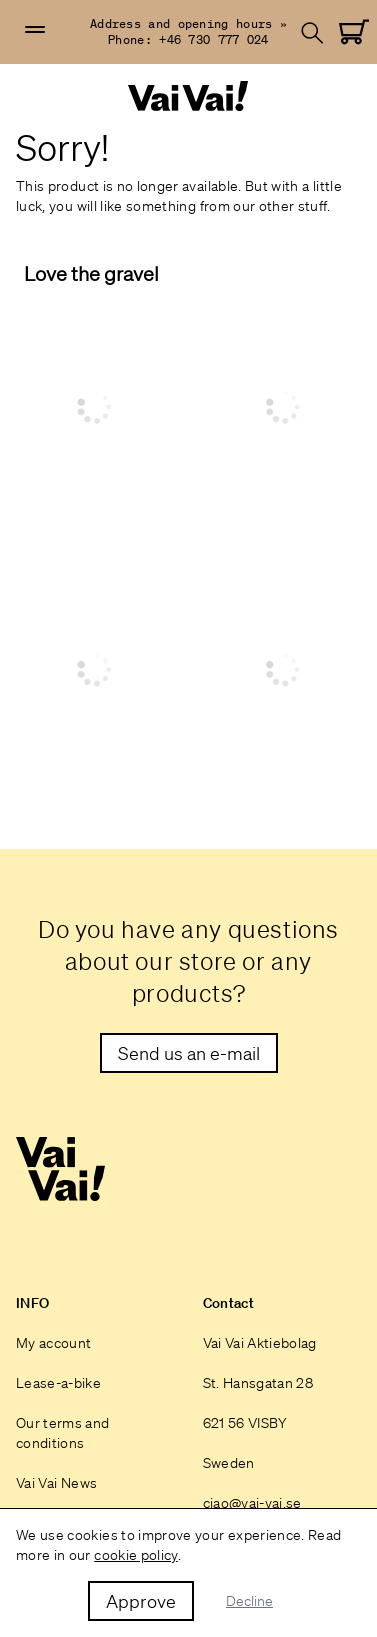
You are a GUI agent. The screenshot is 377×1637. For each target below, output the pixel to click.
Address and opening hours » (188, 23)
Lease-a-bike (58, 1383)
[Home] (189, 96)
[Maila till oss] (189, 1053)
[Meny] (35, 30)
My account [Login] (54, 1343)
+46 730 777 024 (214, 39)
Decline (249, 1601)
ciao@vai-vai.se (252, 1503)
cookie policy (136, 1555)
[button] (35, 30)
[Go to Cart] (354, 32)
